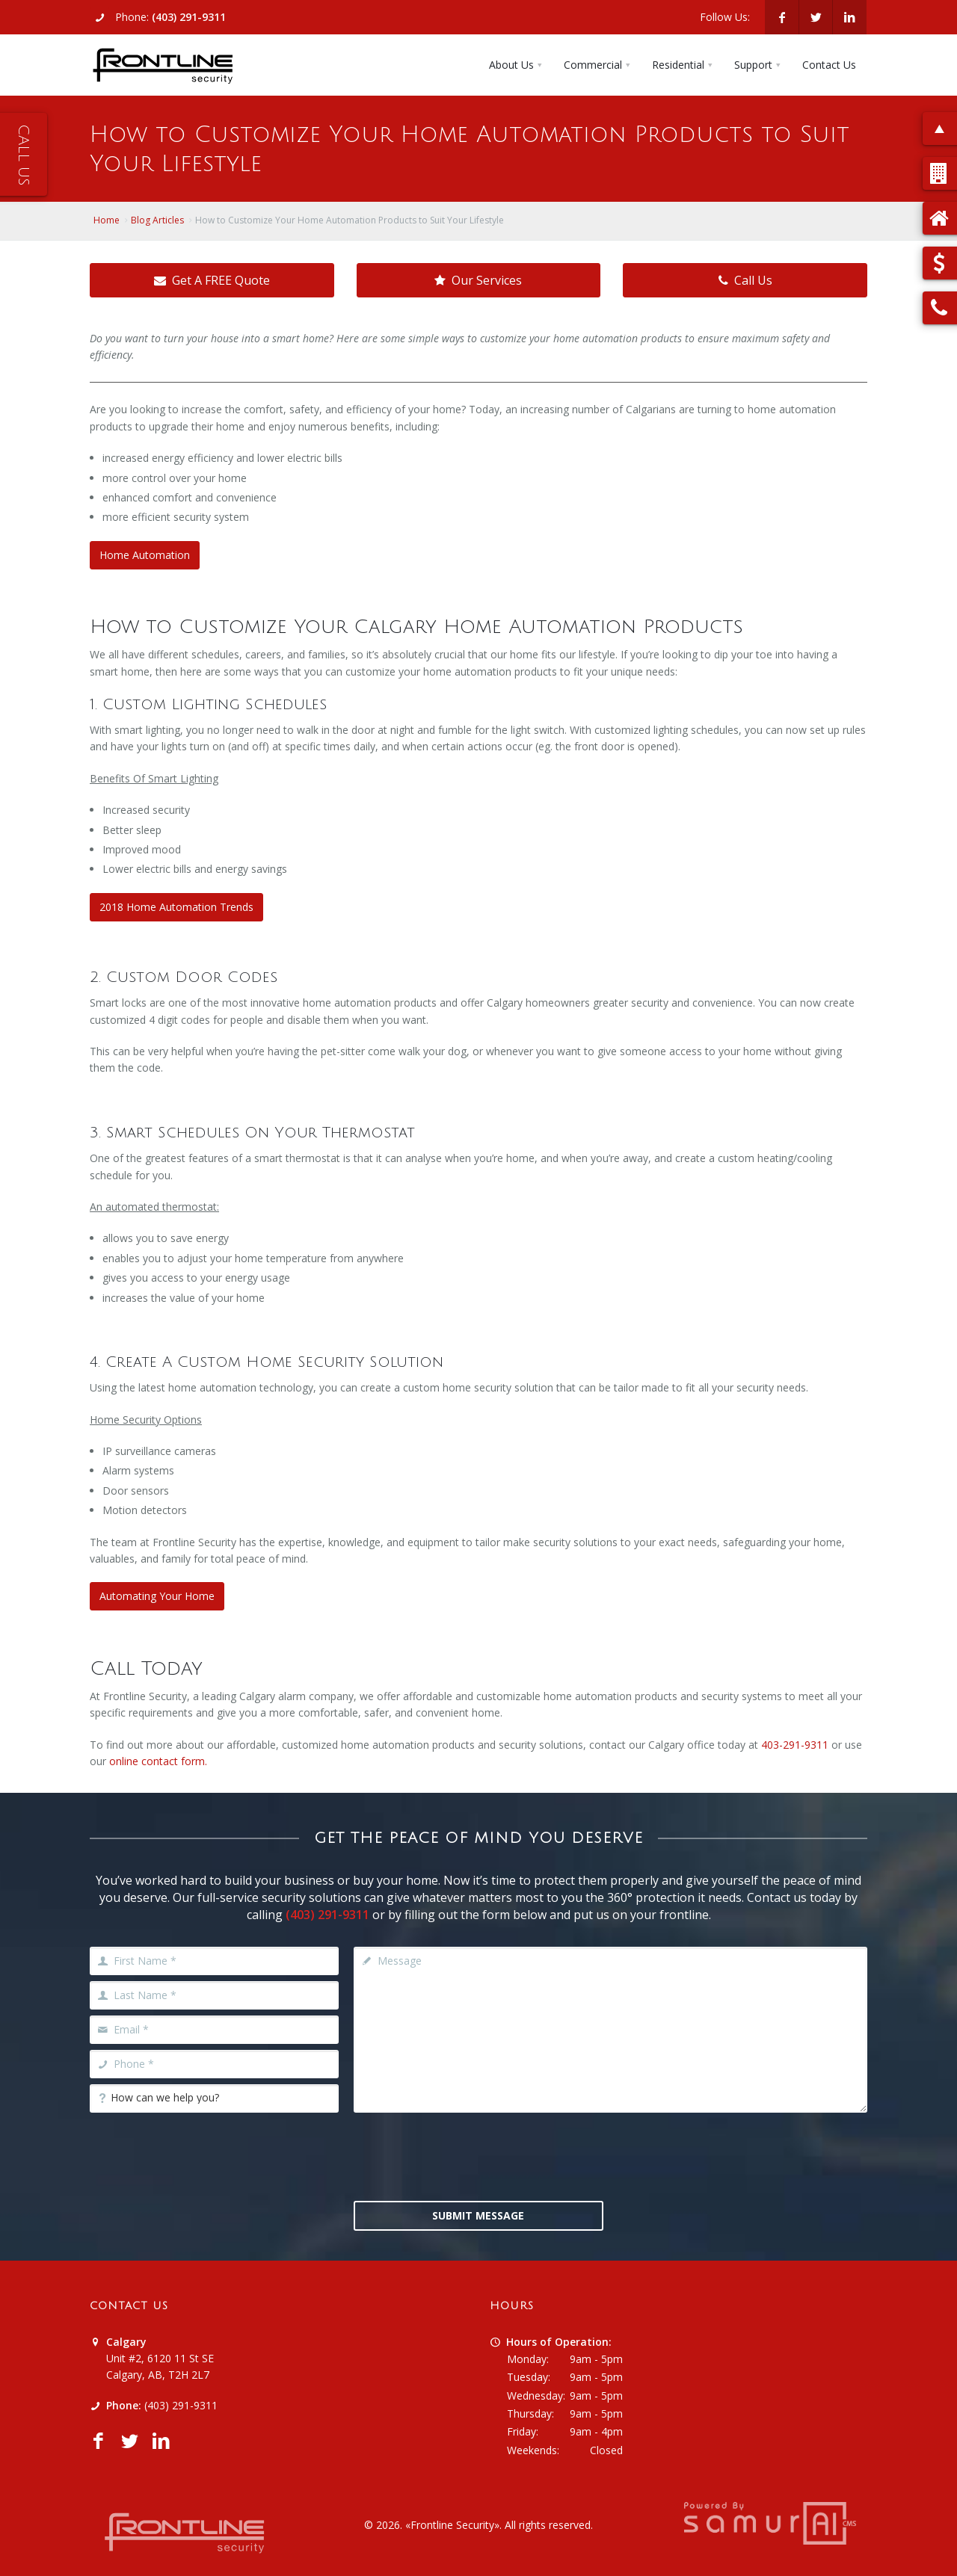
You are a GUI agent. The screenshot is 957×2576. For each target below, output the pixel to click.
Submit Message (478, 2215)
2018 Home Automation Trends (176, 907)
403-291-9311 (794, 1745)
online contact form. (158, 1761)
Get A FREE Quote (212, 280)
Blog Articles (157, 220)
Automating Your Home (157, 1596)
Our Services (478, 280)
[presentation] (478, 2155)
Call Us (745, 280)
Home (106, 220)
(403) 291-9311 (189, 17)
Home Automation (144, 555)
